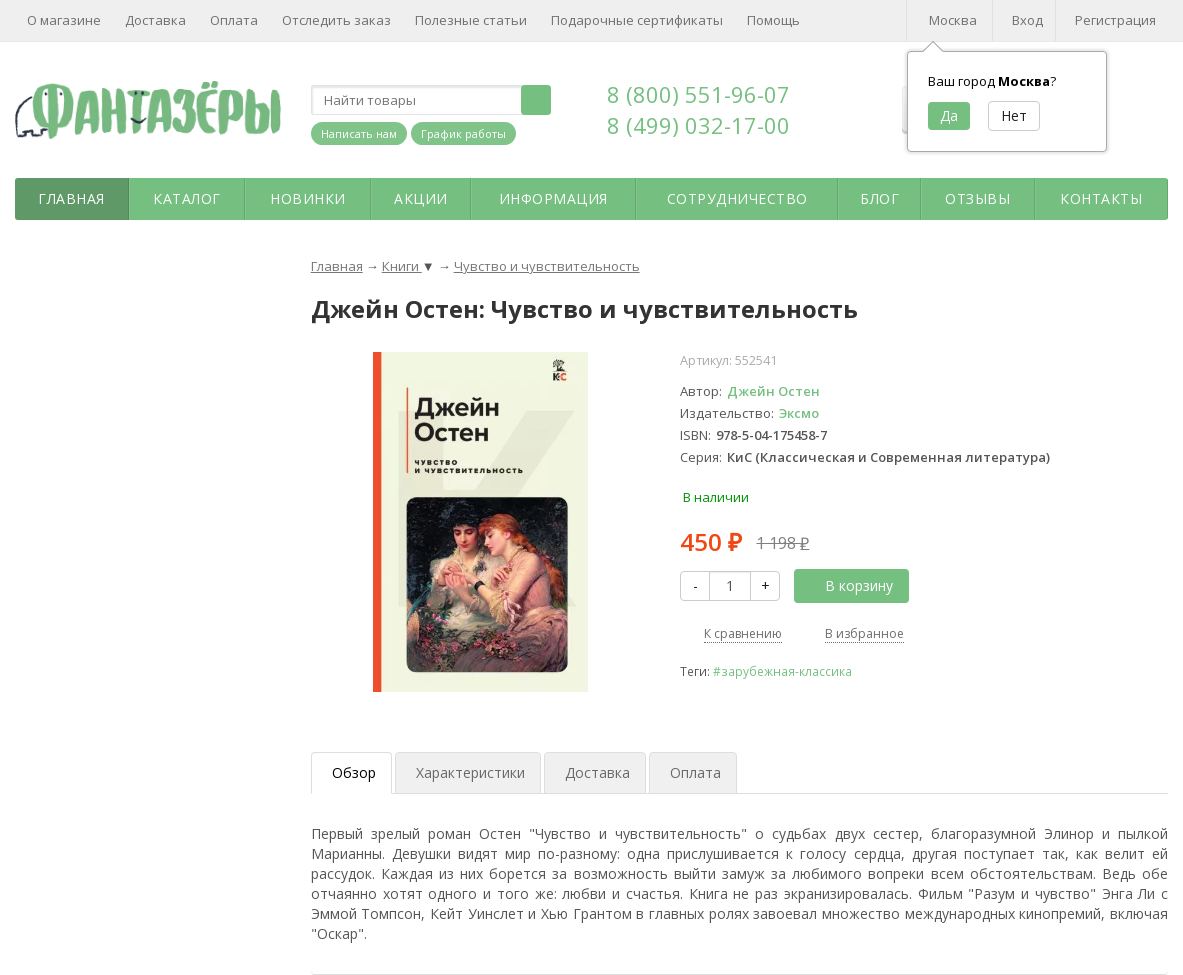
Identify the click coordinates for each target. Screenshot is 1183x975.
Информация (553, 198)
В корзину (848, 585)
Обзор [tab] (354, 772)
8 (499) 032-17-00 (698, 125)
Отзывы (977, 198)
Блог (879, 198)
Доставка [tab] (597, 772)
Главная (71, 198)
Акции (421, 198)
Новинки (308, 198)
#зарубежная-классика (782, 671)
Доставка (155, 20)
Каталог (187, 198)
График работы (463, 133)
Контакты (1101, 198)
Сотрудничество (737, 198)
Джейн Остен (773, 391)
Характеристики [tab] (470, 772)
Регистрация (1115, 20)
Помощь (773, 20)
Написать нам (359, 133)
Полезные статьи (471, 20)
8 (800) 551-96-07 (698, 94)
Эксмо (799, 413)
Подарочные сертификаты (637, 20)
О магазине (64, 20)
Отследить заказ (336, 20)
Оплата (234, 20)
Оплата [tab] (695, 772)
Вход (1027, 20)
